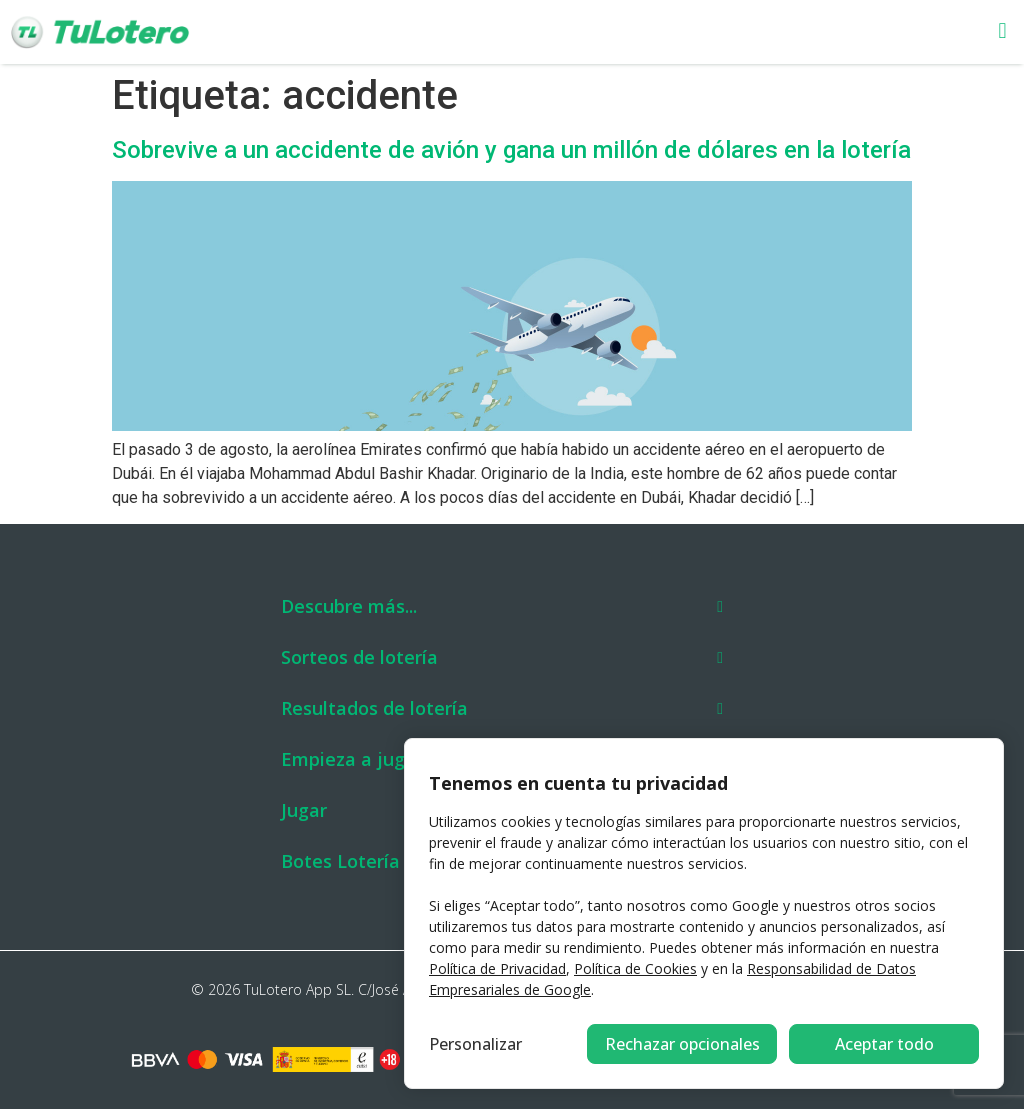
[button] (665, 32)
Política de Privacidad (497, 968)
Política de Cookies (635, 968)
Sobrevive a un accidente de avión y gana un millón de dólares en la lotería (511, 150)
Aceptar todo (884, 1044)
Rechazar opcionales (682, 1044)
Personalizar (475, 1044)
